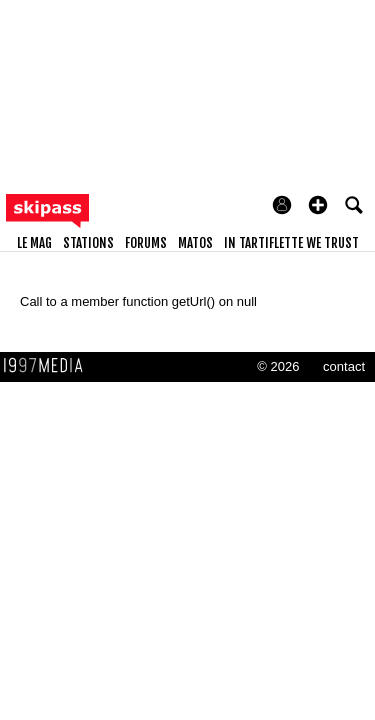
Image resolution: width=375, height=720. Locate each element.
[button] (318, 205)
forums (146, 243)
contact (344, 366)
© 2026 (278, 366)
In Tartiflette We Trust (291, 243)
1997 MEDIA (49, 366)
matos (195, 243)
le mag (34, 243)
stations (88, 243)
